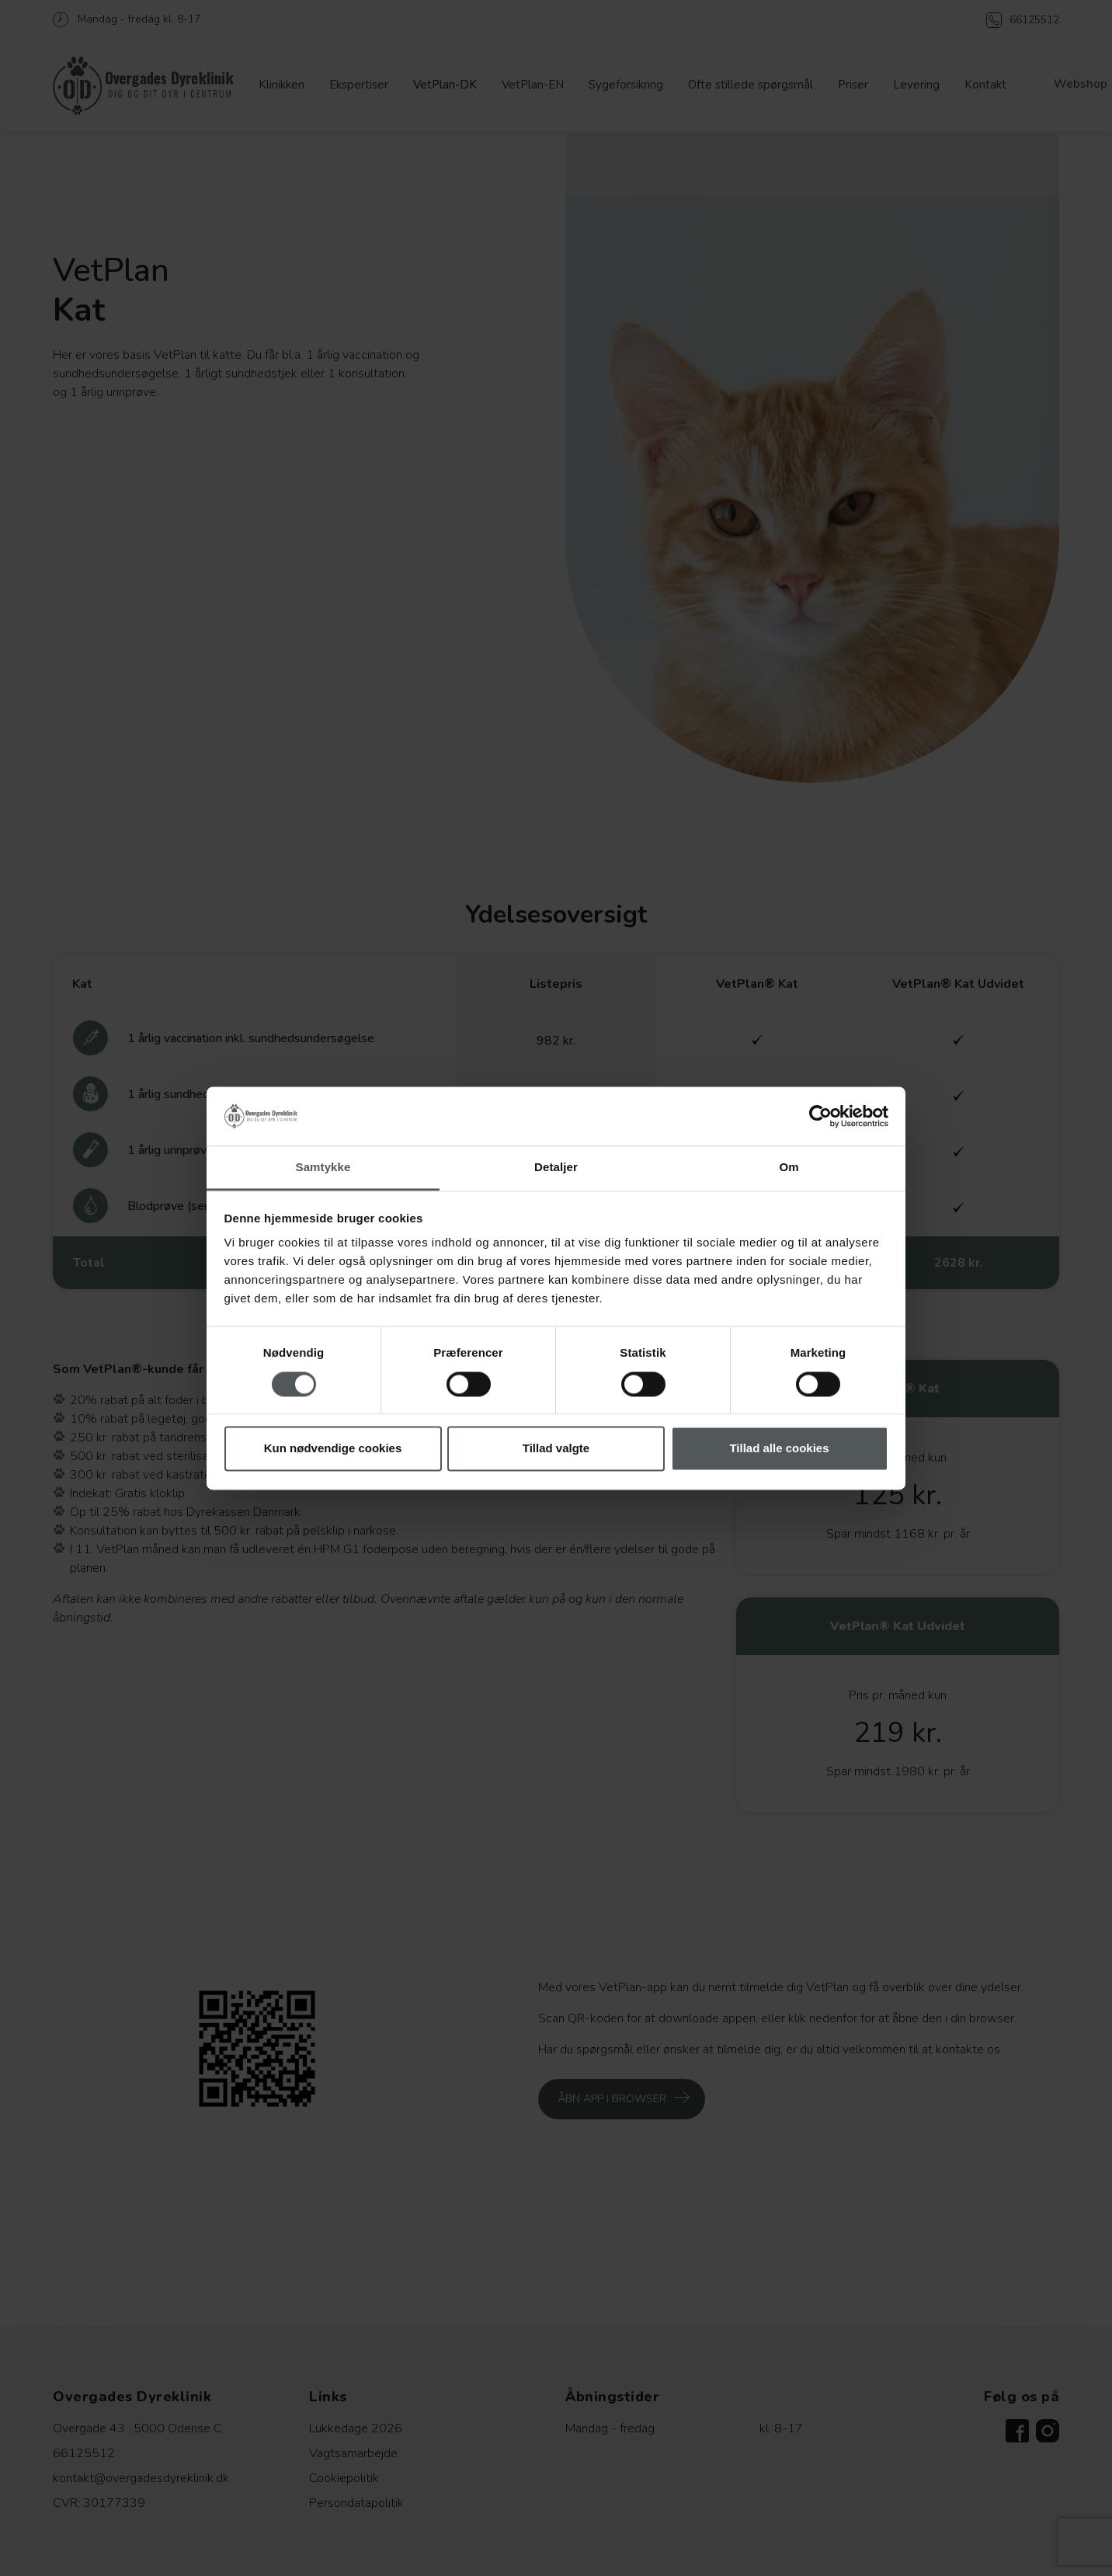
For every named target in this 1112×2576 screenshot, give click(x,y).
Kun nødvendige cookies (333, 1448)
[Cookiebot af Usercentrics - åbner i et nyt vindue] (820, 1116)
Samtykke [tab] (323, 1167)
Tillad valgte (556, 1448)
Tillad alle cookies (779, 1448)
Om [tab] (788, 1167)
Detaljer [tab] (556, 1167)
